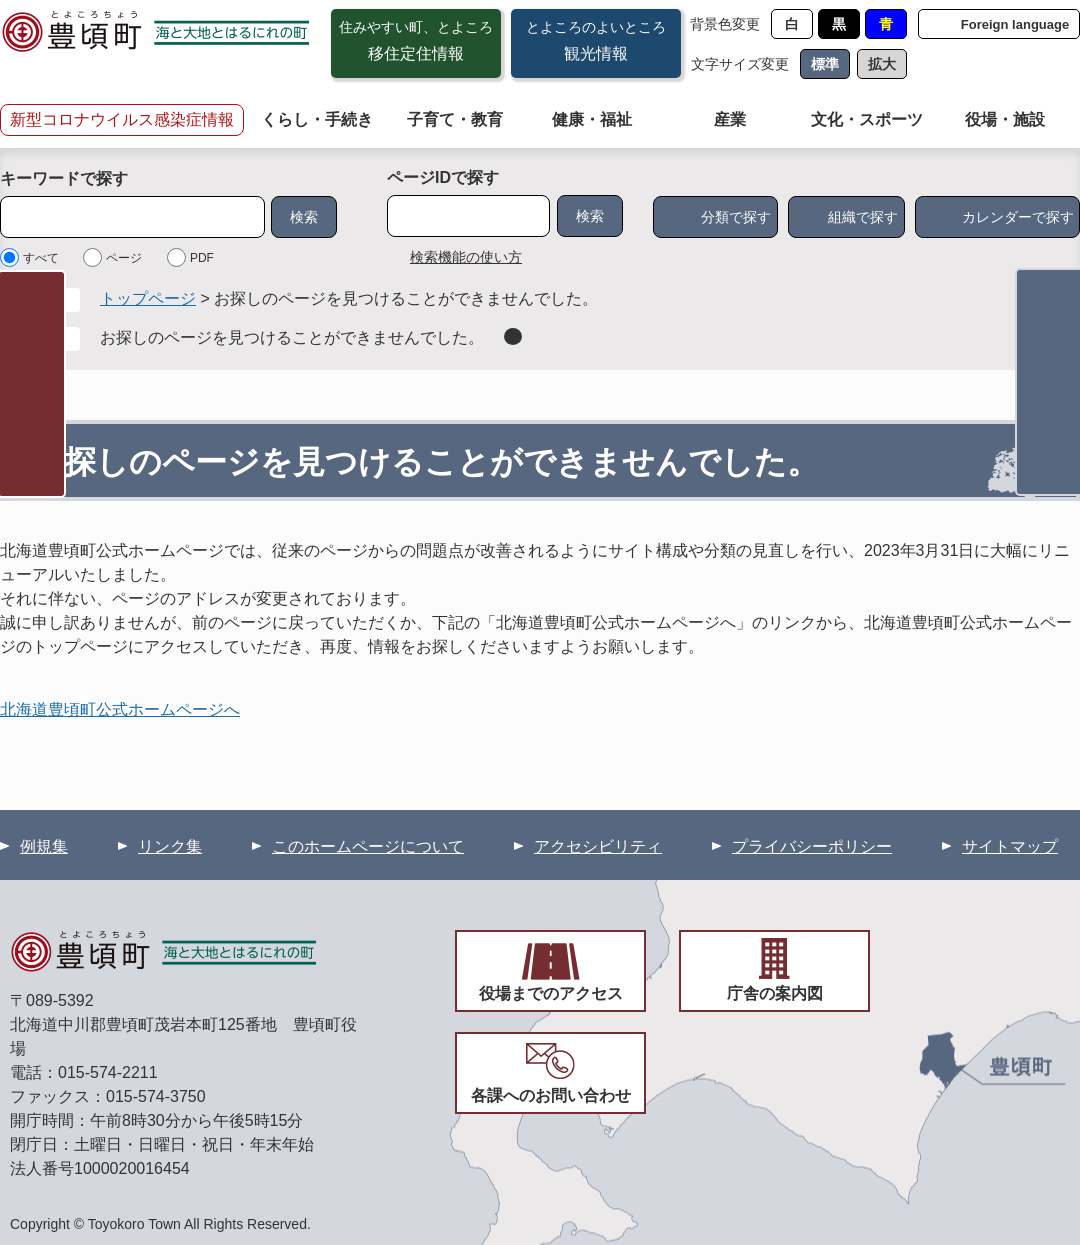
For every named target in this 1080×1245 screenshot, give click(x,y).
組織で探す (863, 217)
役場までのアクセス (551, 993)
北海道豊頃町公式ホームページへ (120, 709)
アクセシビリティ (598, 846)
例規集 (44, 846)
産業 (730, 119)
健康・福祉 (592, 119)
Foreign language (1015, 24)
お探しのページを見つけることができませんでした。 (292, 337)
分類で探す (736, 217)
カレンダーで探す (1018, 217)
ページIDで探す (443, 177)
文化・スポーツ (867, 119)
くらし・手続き (317, 119)
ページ (124, 258)
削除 (513, 336)
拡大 (882, 64)
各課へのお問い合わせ (551, 1095)
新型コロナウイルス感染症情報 (122, 119)
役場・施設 (1005, 119)
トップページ (148, 298)
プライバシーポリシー (812, 846)
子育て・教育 (455, 119)
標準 (825, 64)
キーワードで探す (64, 178)
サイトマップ (1010, 846)
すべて (41, 258)
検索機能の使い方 (466, 257)
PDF (202, 258)
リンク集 (170, 846)
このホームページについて (368, 846)
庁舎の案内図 (775, 993)
